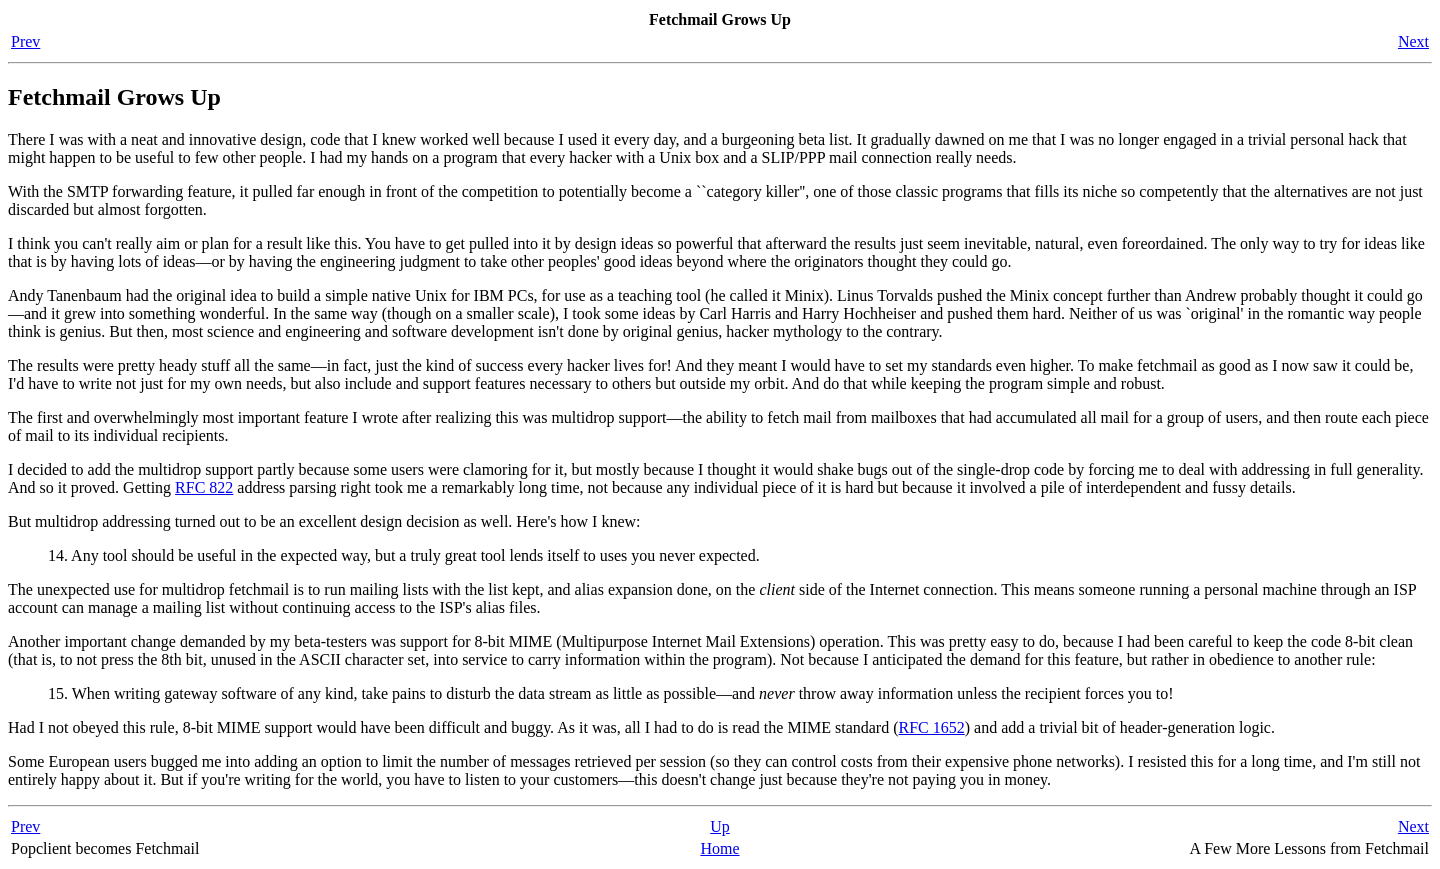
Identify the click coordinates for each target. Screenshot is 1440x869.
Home (719, 848)
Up (720, 826)
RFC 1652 (932, 727)
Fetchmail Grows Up (114, 97)
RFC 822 (204, 487)
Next (1413, 41)
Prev (25, 41)
